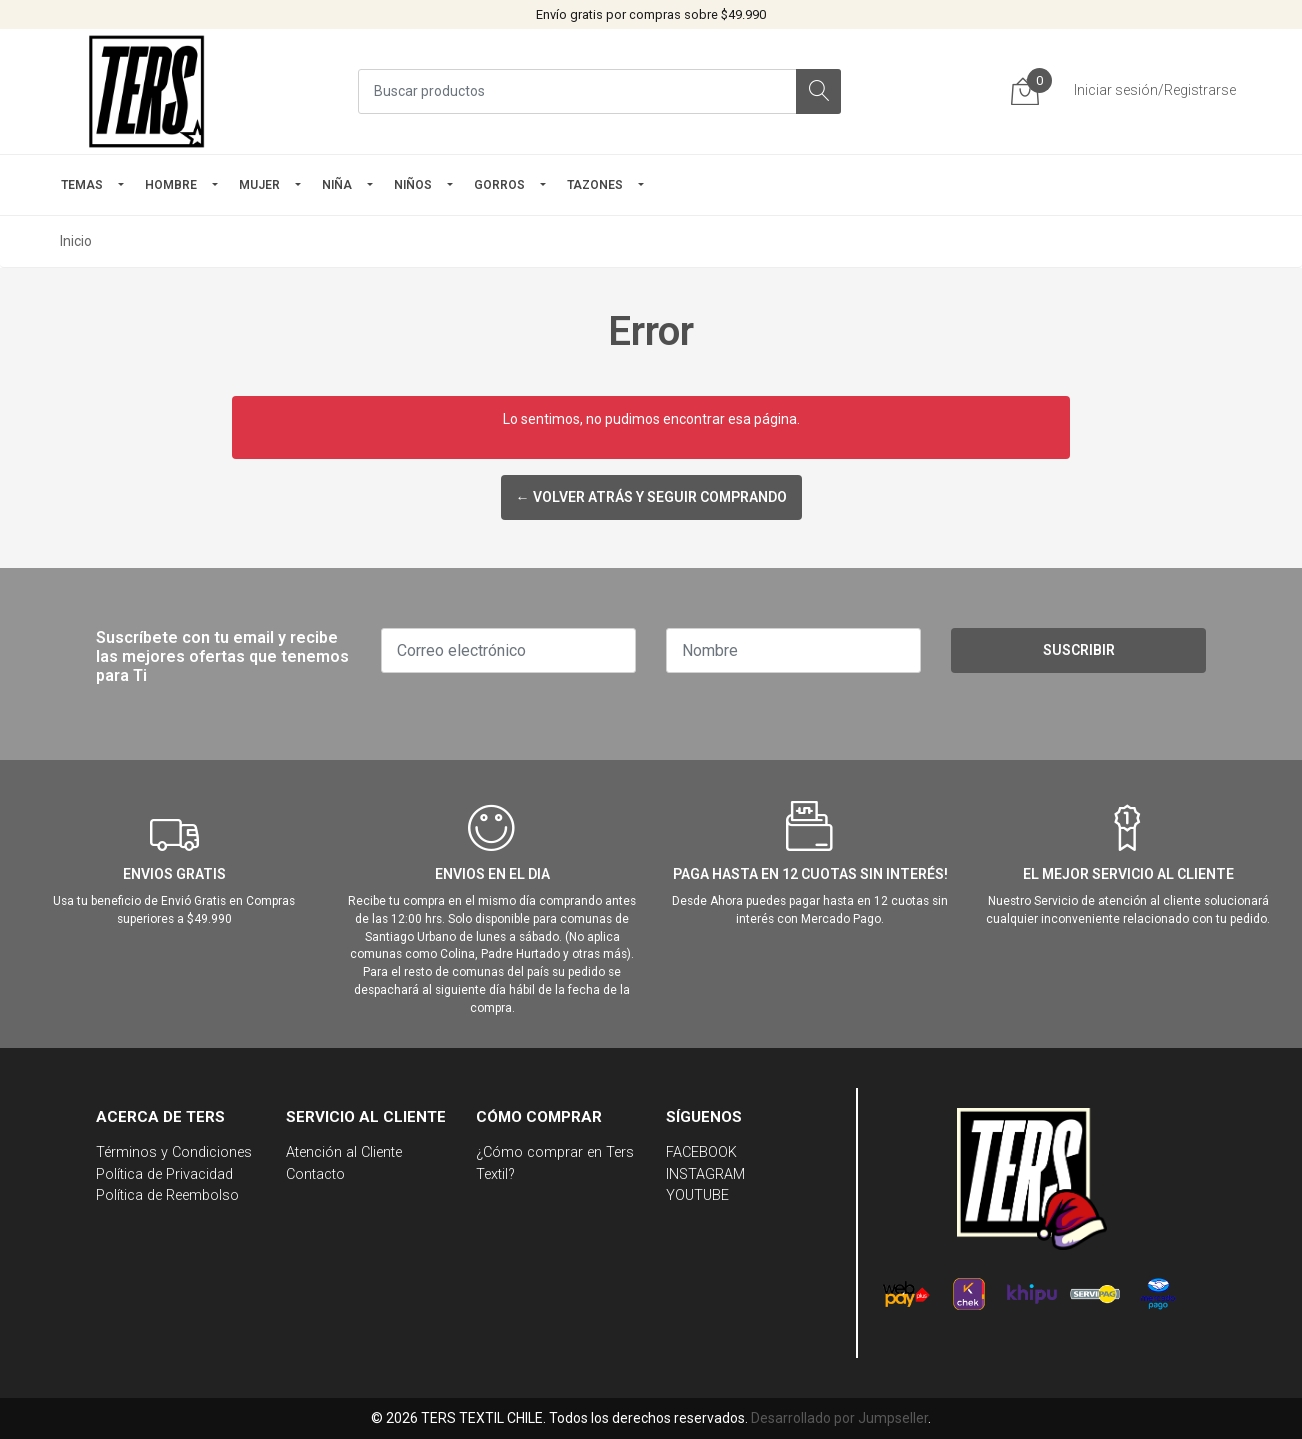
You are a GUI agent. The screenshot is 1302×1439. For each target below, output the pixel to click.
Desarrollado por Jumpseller (839, 1418)
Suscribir (1079, 650)
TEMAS (82, 185)
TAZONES (595, 185)
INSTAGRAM (705, 1174)
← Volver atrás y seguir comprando (651, 497)
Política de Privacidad (164, 1174)
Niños (413, 185)
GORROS (499, 185)
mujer (259, 185)
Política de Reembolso (167, 1195)
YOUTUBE (697, 1195)
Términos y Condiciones (174, 1152)
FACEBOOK (701, 1152)
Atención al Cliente (344, 1152)
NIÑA (337, 185)
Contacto (315, 1174)
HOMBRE (171, 185)
